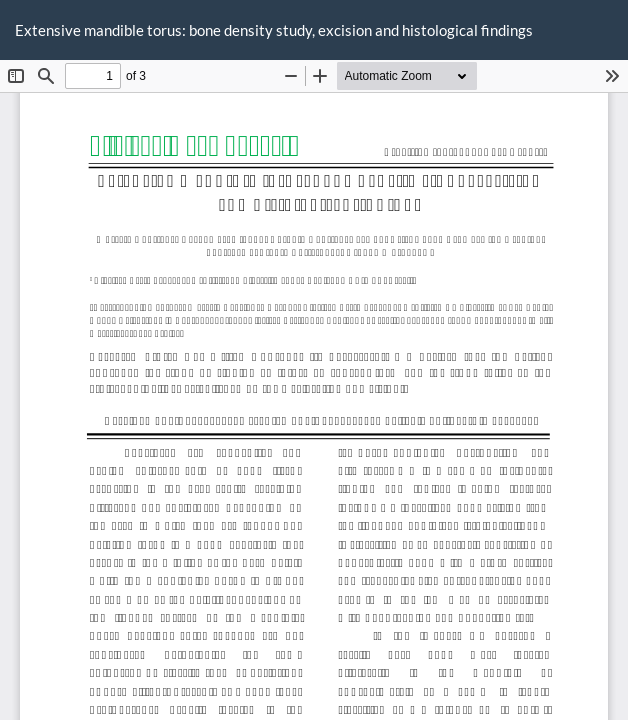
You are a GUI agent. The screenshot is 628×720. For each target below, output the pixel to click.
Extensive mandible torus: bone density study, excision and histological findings (274, 30)
